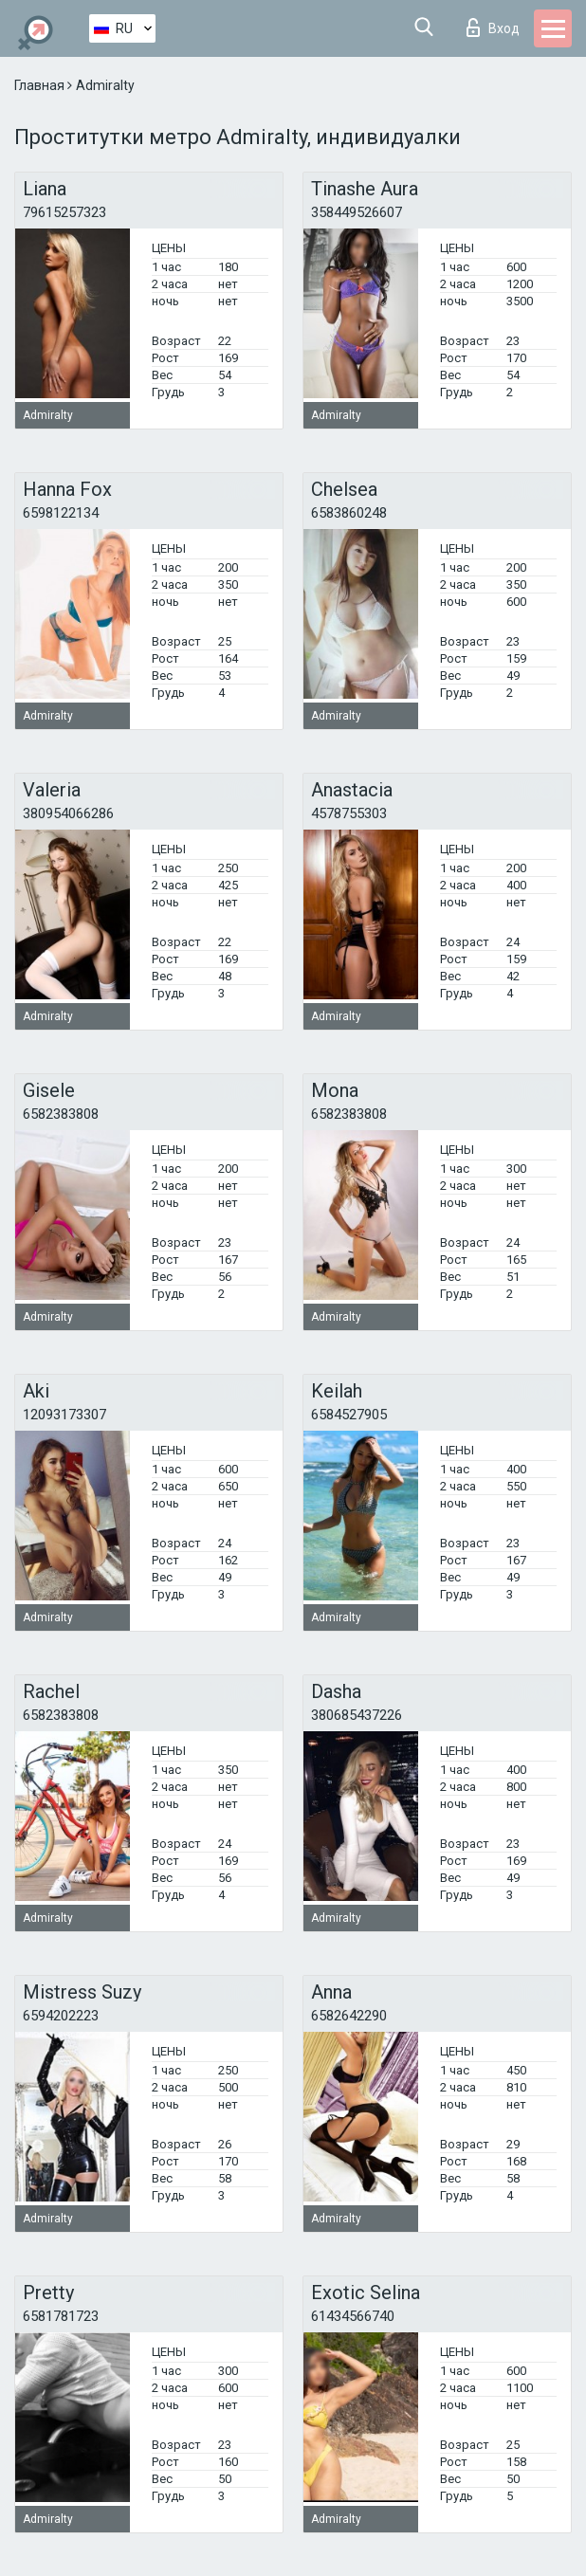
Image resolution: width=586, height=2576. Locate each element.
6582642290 (349, 2015)
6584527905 (349, 1414)
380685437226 (356, 1715)
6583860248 (349, 512)
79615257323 (64, 212)
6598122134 (61, 512)
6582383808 (61, 1114)
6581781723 (61, 2316)
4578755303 (349, 813)
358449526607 (356, 212)
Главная (40, 85)
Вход (493, 27)
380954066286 (68, 813)
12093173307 (64, 1414)
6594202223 (61, 2015)
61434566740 (352, 2316)
